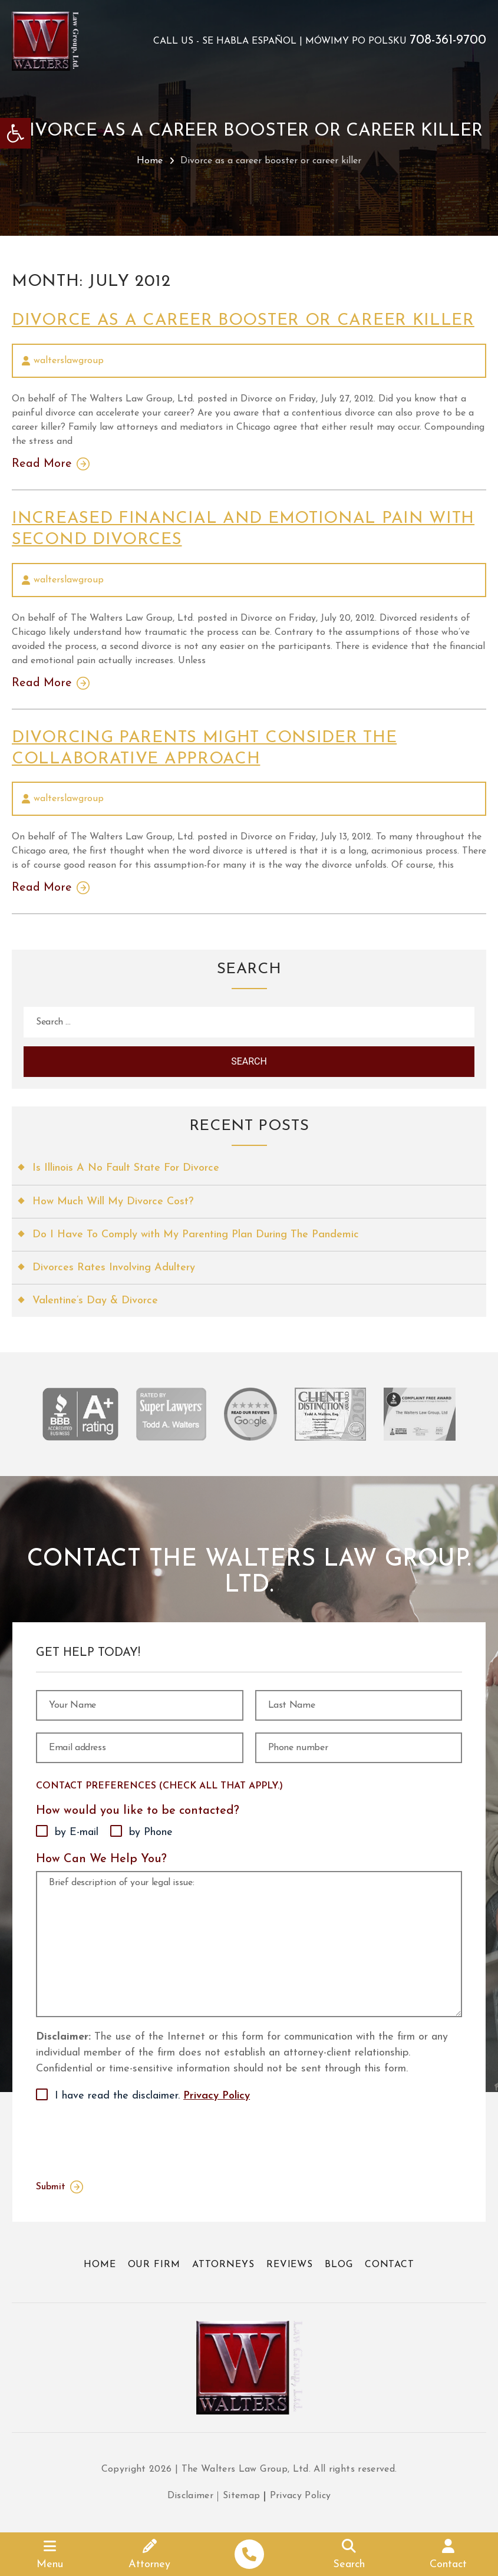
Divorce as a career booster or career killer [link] (243, 320)
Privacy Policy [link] (216, 2095)
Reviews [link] (289, 2264)
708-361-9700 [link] (448, 40)
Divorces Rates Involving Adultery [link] (113, 1267)
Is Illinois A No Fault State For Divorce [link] (125, 1168)
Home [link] (150, 161)
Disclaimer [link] (190, 2496)
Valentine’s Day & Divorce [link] (95, 1300)
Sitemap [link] (241, 2496)
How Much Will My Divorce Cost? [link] (112, 1201)
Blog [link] (339, 2264)
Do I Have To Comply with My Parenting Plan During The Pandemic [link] (195, 1234)
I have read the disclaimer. (152, 2096)
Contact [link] (389, 2264)
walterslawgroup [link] (69, 360)
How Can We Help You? (101, 1859)
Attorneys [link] (223, 2264)
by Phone (151, 1832)
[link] (15, 133)
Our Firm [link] (154, 2264)
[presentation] (125, 2139)
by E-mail (76, 1832)
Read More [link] (42, 464)
